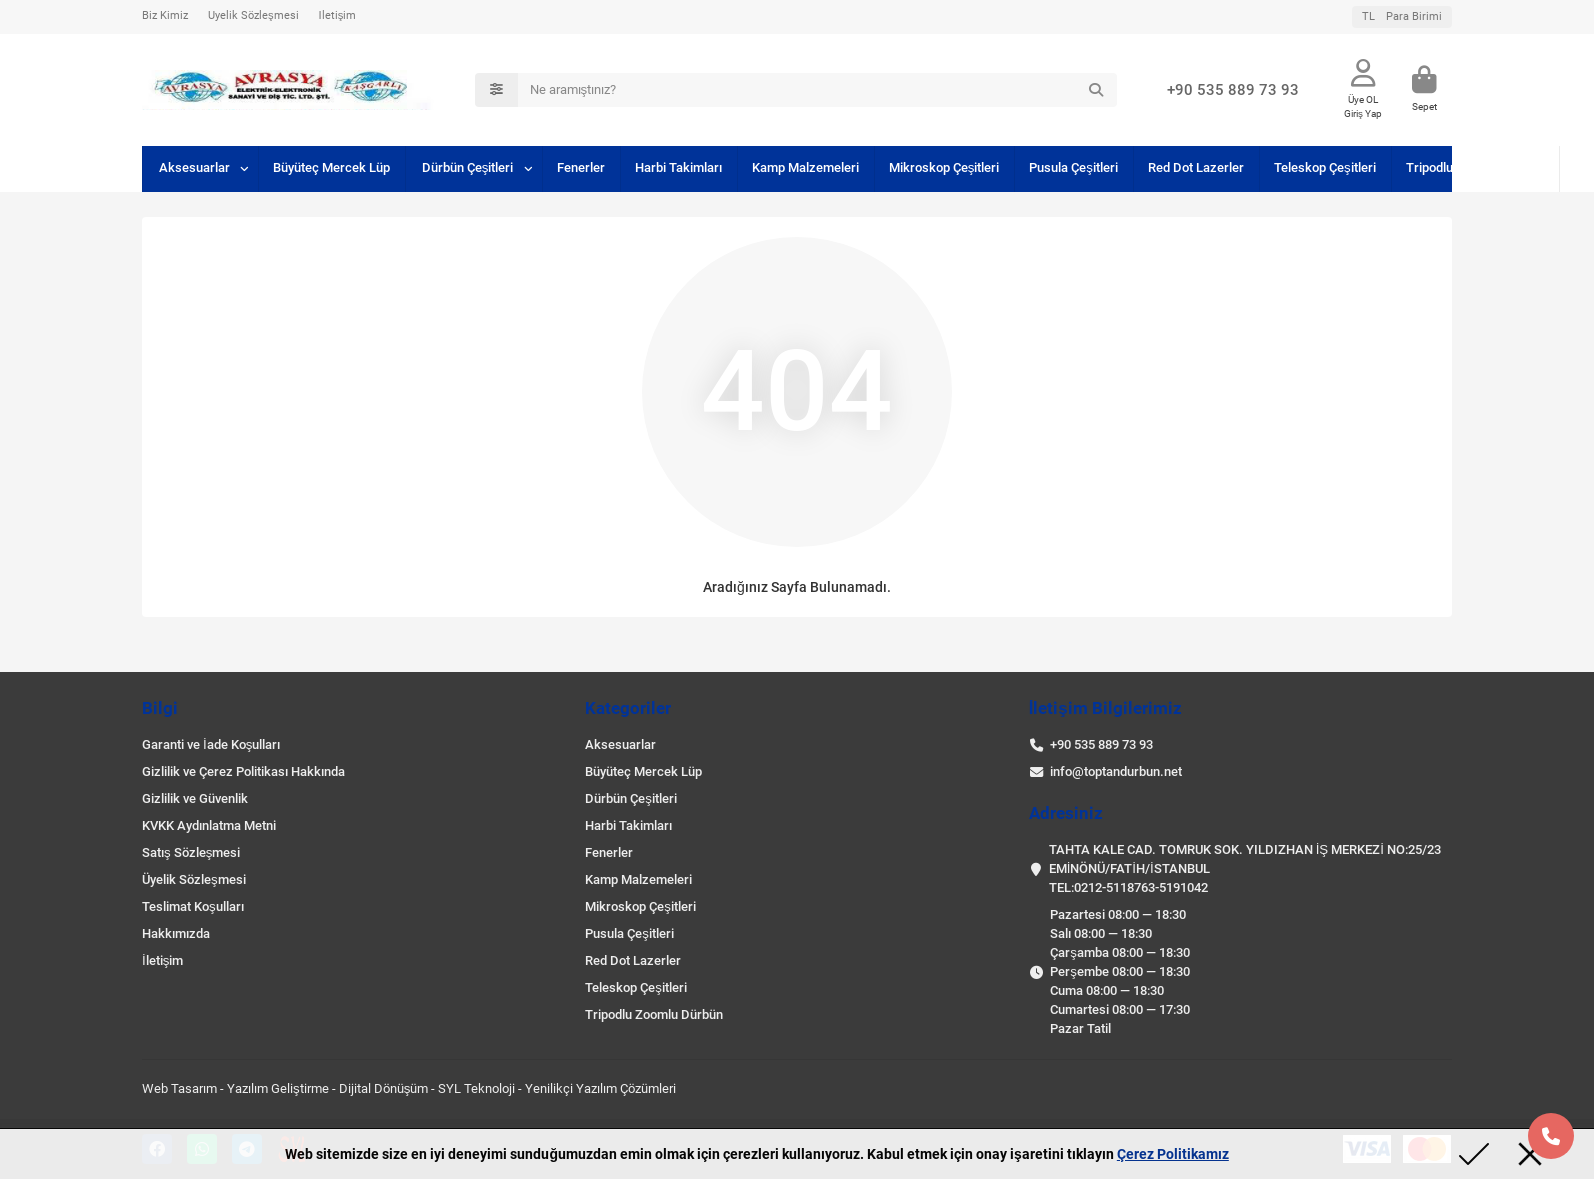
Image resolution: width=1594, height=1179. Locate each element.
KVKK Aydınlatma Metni (209, 825)
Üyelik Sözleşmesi (253, 15)
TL (1402, 16)
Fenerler (581, 167)
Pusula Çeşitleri (1073, 167)
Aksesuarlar (194, 167)
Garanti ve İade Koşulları (211, 744)
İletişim (338, 15)
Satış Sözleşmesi (191, 852)
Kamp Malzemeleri (805, 167)
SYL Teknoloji (476, 1088)
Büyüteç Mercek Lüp (331, 167)
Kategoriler (628, 708)
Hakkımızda (176, 933)
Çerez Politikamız (1173, 1154)
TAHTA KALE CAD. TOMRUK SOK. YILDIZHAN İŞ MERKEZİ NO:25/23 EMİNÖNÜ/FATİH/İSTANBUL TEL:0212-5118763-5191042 (1245, 868)
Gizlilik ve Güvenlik (195, 798)
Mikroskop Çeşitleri (944, 167)
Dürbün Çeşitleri (468, 167)
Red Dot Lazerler (1196, 167)
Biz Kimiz (165, 15)
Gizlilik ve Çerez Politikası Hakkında (243, 771)
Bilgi (160, 708)
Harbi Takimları (678, 167)
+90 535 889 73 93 (1233, 90)
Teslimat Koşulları (193, 906)
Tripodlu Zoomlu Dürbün (1475, 167)
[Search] (818, 90)
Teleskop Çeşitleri (1325, 167)
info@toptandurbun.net (1116, 771)
